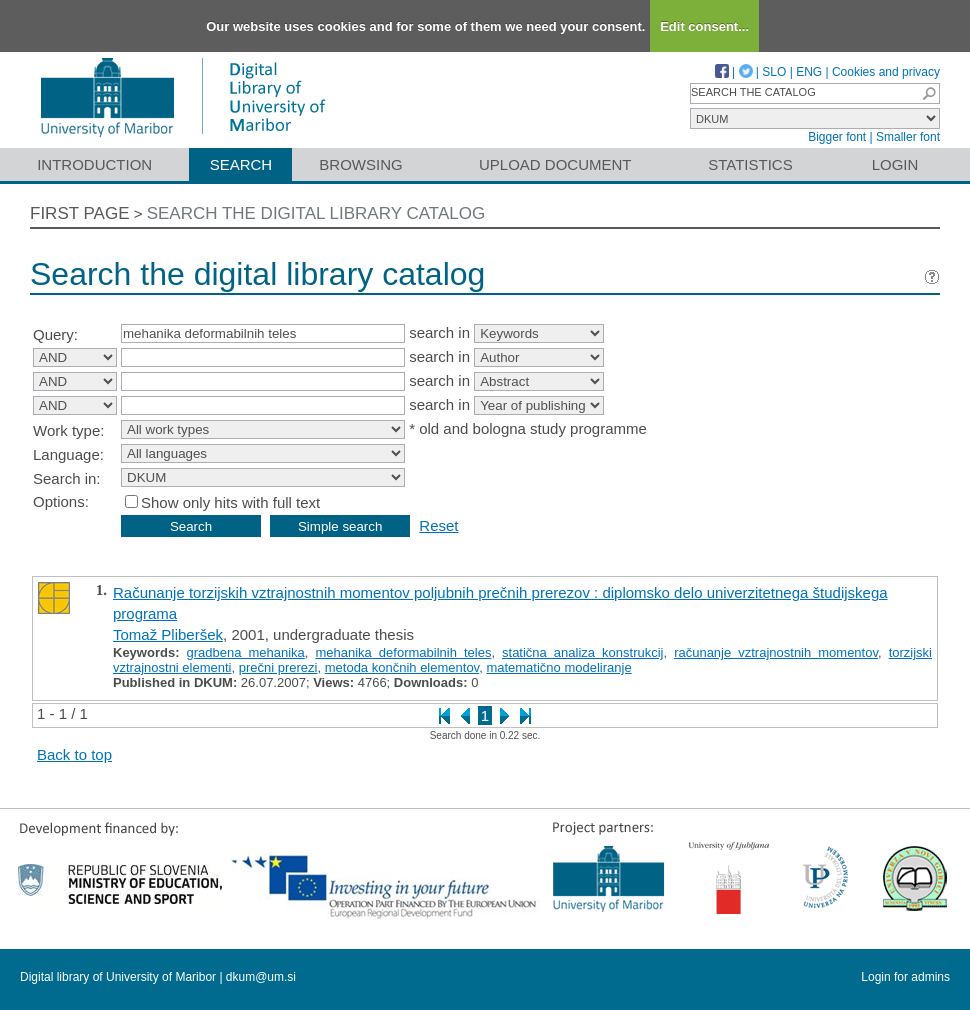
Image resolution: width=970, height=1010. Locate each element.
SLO (774, 72)
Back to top (74, 754)
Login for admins (905, 977)
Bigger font (837, 137)
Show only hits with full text (230, 502)
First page (80, 213)
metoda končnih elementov (402, 667)
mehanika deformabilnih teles (403, 652)
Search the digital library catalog (316, 213)
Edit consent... (704, 26)
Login (895, 164)
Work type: (68, 430)
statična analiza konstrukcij (582, 652)
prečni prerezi (278, 667)
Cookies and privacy (886, 72)
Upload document (555, 164)
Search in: (67, 478)
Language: (68, 454)
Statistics (750, 164)
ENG (809, 72)
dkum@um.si (261, 977)
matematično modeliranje (558, 667)
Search (241, 164)
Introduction (94, 164)
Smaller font (908, 137)
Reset (438, 525)
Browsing (360, 164)
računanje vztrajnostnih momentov (776, 652)
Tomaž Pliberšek (168, 634)
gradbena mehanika (246, 652)
